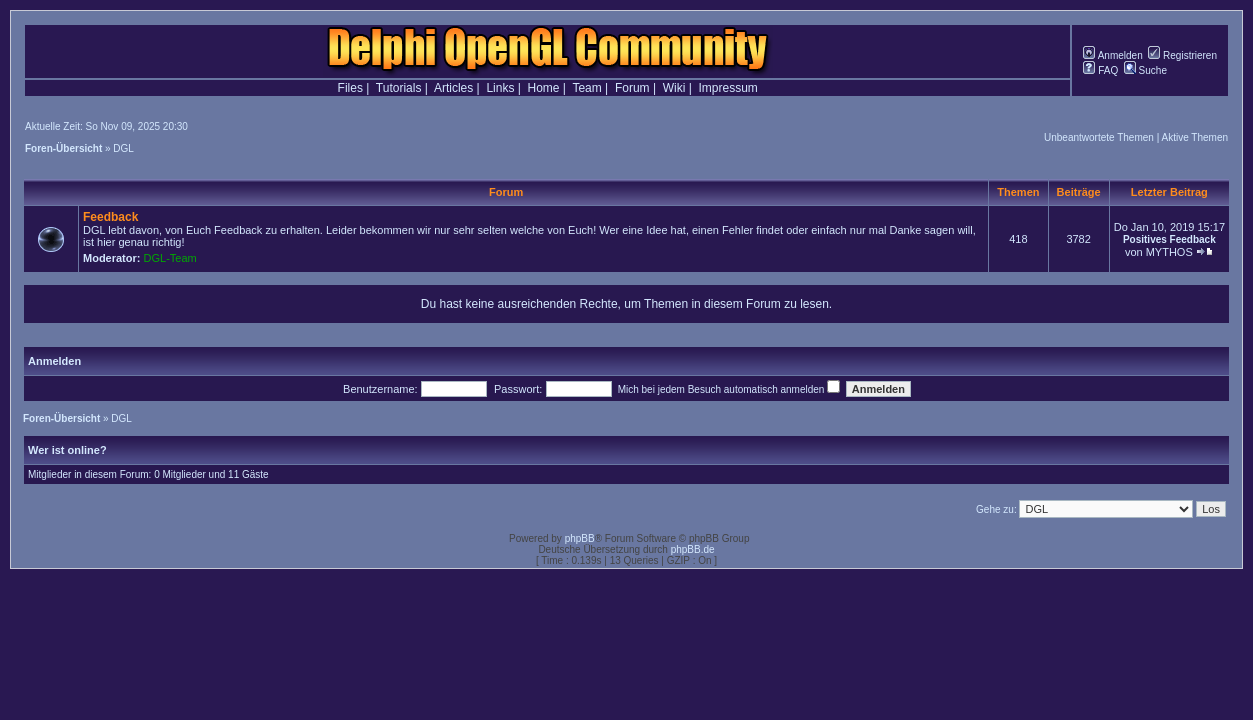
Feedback (110, 217)
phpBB (580, 538)
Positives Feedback (1169, 239)
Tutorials (399, 88)
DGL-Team (170, 258)
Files (350, 88)
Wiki (674, 88)
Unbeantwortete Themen (1099, 137)
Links (500, 88)
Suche (1145, 70)
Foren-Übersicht (63, 148)
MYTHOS (1169, 252)
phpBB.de (693, 549)
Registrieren (1182, 55)
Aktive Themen (1194, 137)
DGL (123, 148)
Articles (453, 88)
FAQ (1100, 70)
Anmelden (1112, 55)
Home (544, 88)
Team (586, 88)
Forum (632, 88)
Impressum (728, 88)
